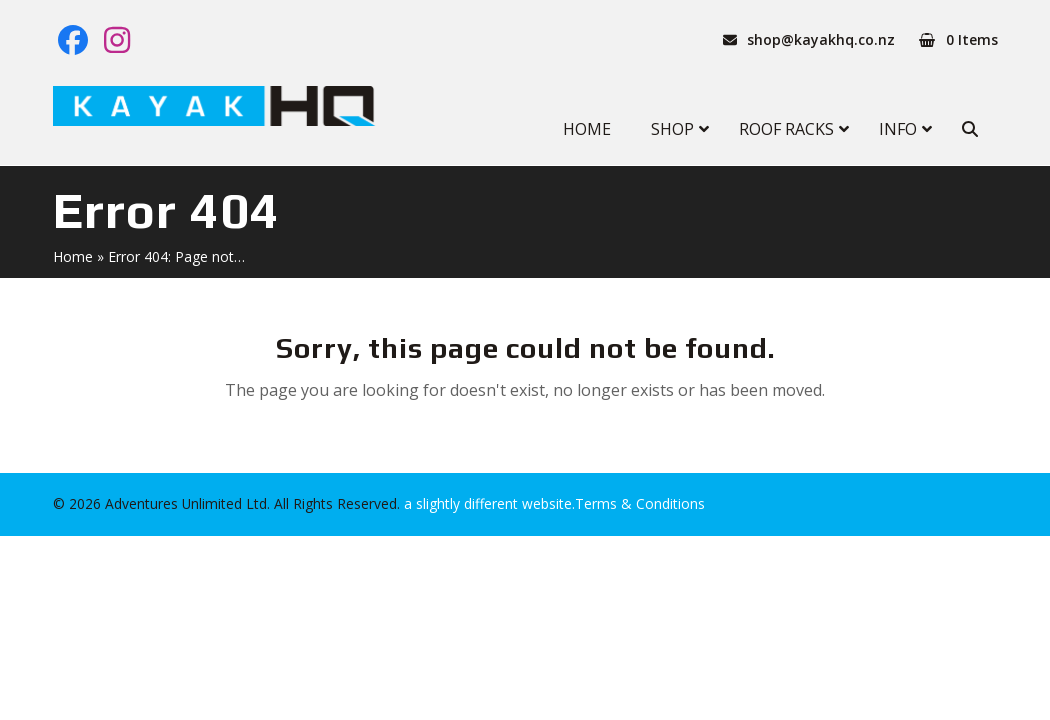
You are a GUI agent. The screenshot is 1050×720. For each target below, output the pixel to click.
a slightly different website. (487, 503)
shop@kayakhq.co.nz (821, 39)
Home (73, 256)
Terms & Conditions (640, 503)
